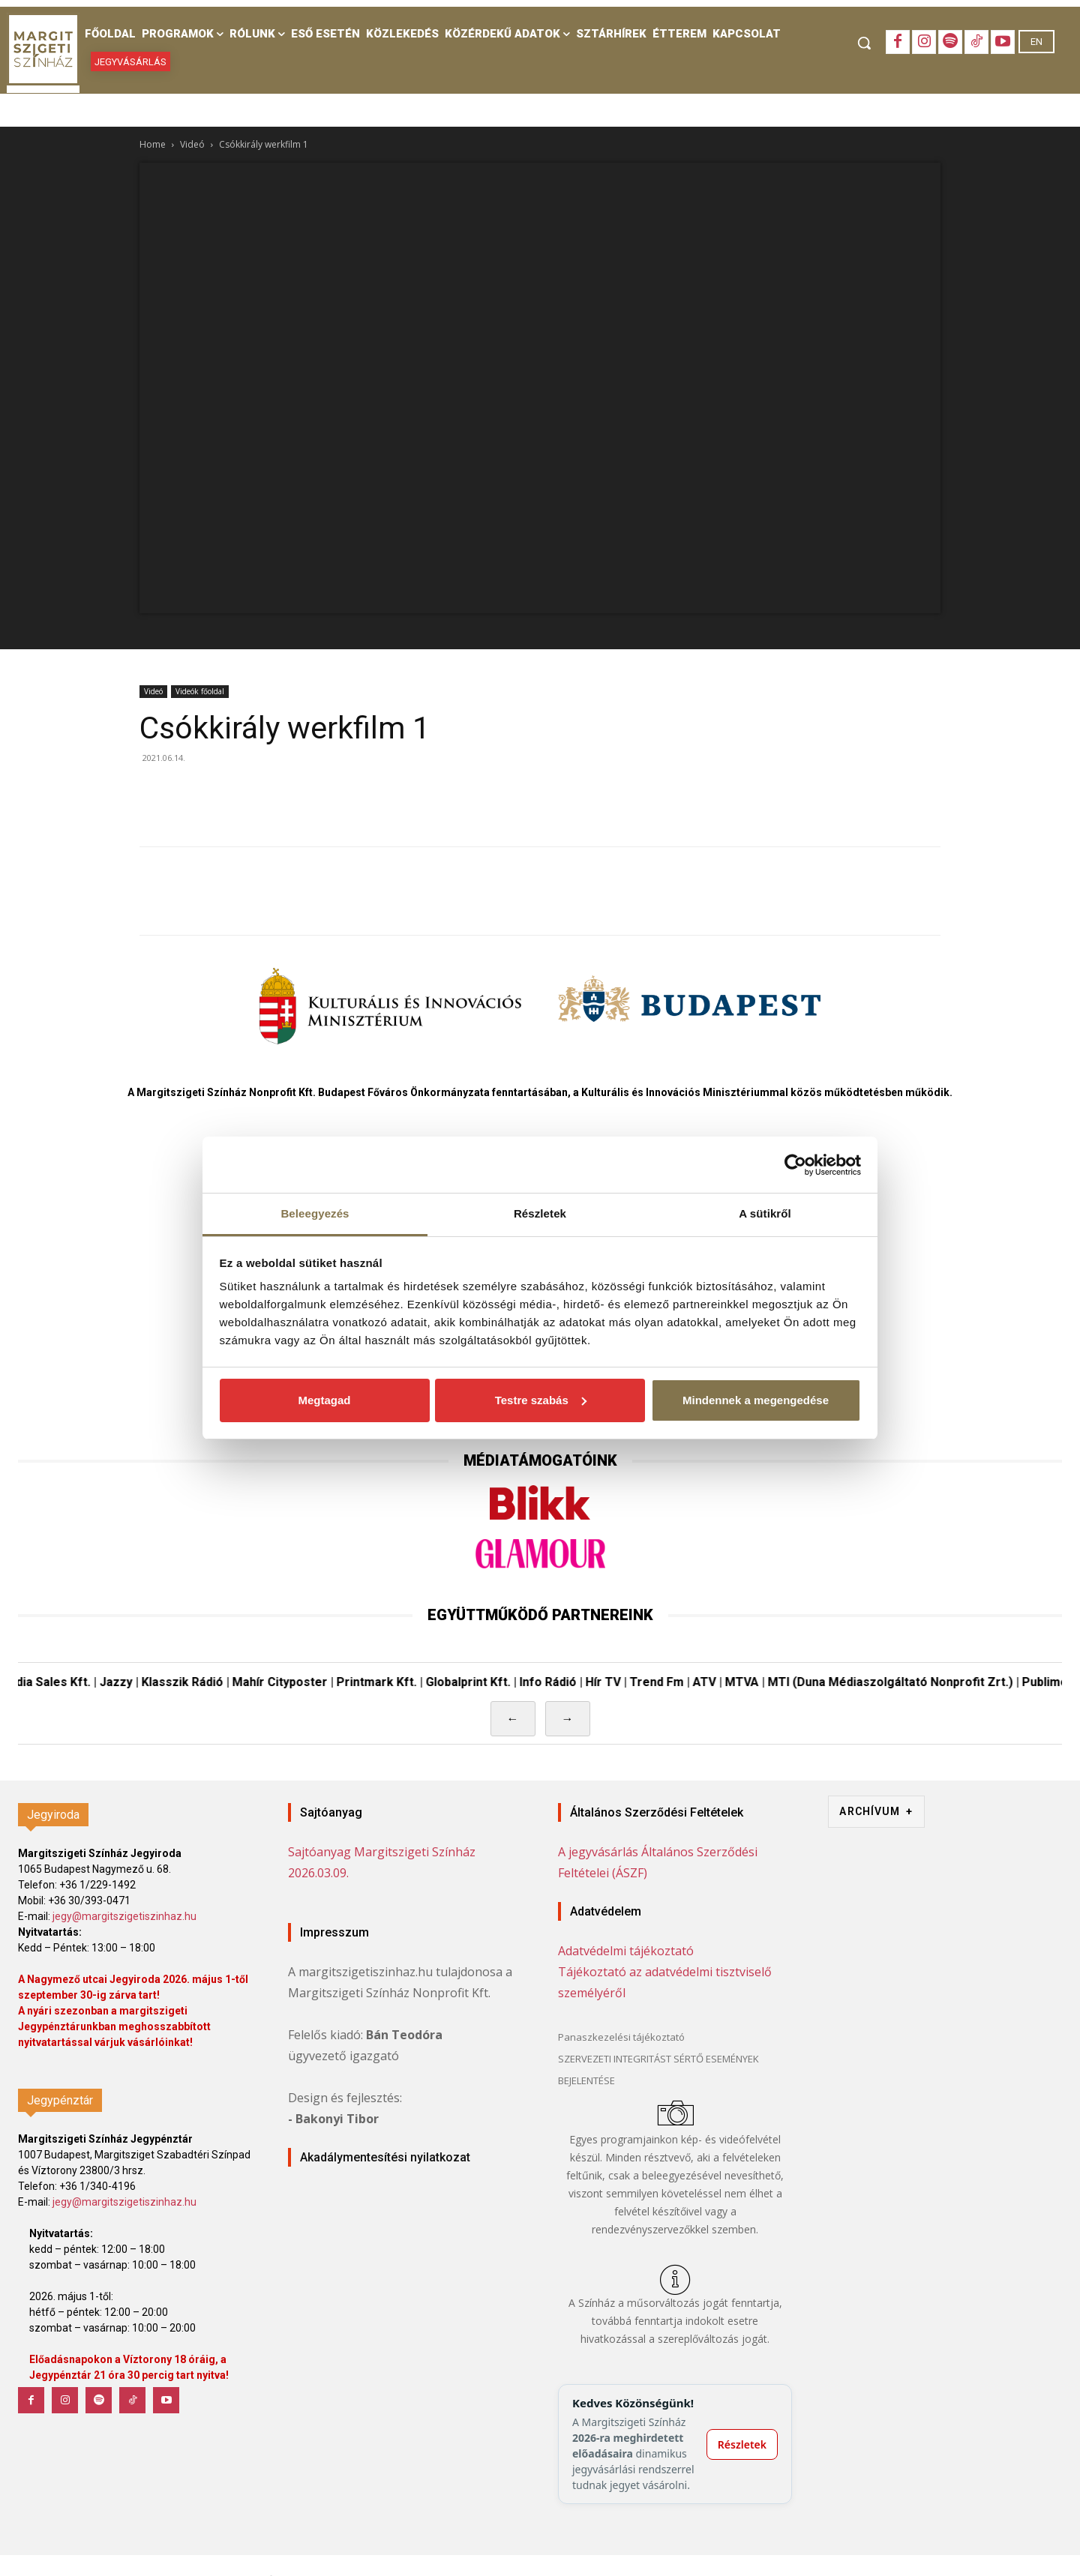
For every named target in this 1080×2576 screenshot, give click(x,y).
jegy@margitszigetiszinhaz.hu (124, 1916)
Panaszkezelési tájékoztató (621, 2037)
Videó (192, 144)
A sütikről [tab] (765, 1213)
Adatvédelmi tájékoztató (626, 1950)
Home (153, 144)
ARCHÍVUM (876, 1812)
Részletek (742, 2444)
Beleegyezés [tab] (314, 1213)
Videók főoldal (200, 691)
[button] (864, 42)
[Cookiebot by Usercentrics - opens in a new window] (795, 1165)
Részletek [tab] (540, 1213)
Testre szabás (540, 1400)
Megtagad (324, 1400)
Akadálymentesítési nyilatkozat (385, 2157)
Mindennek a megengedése (755, 1400)
